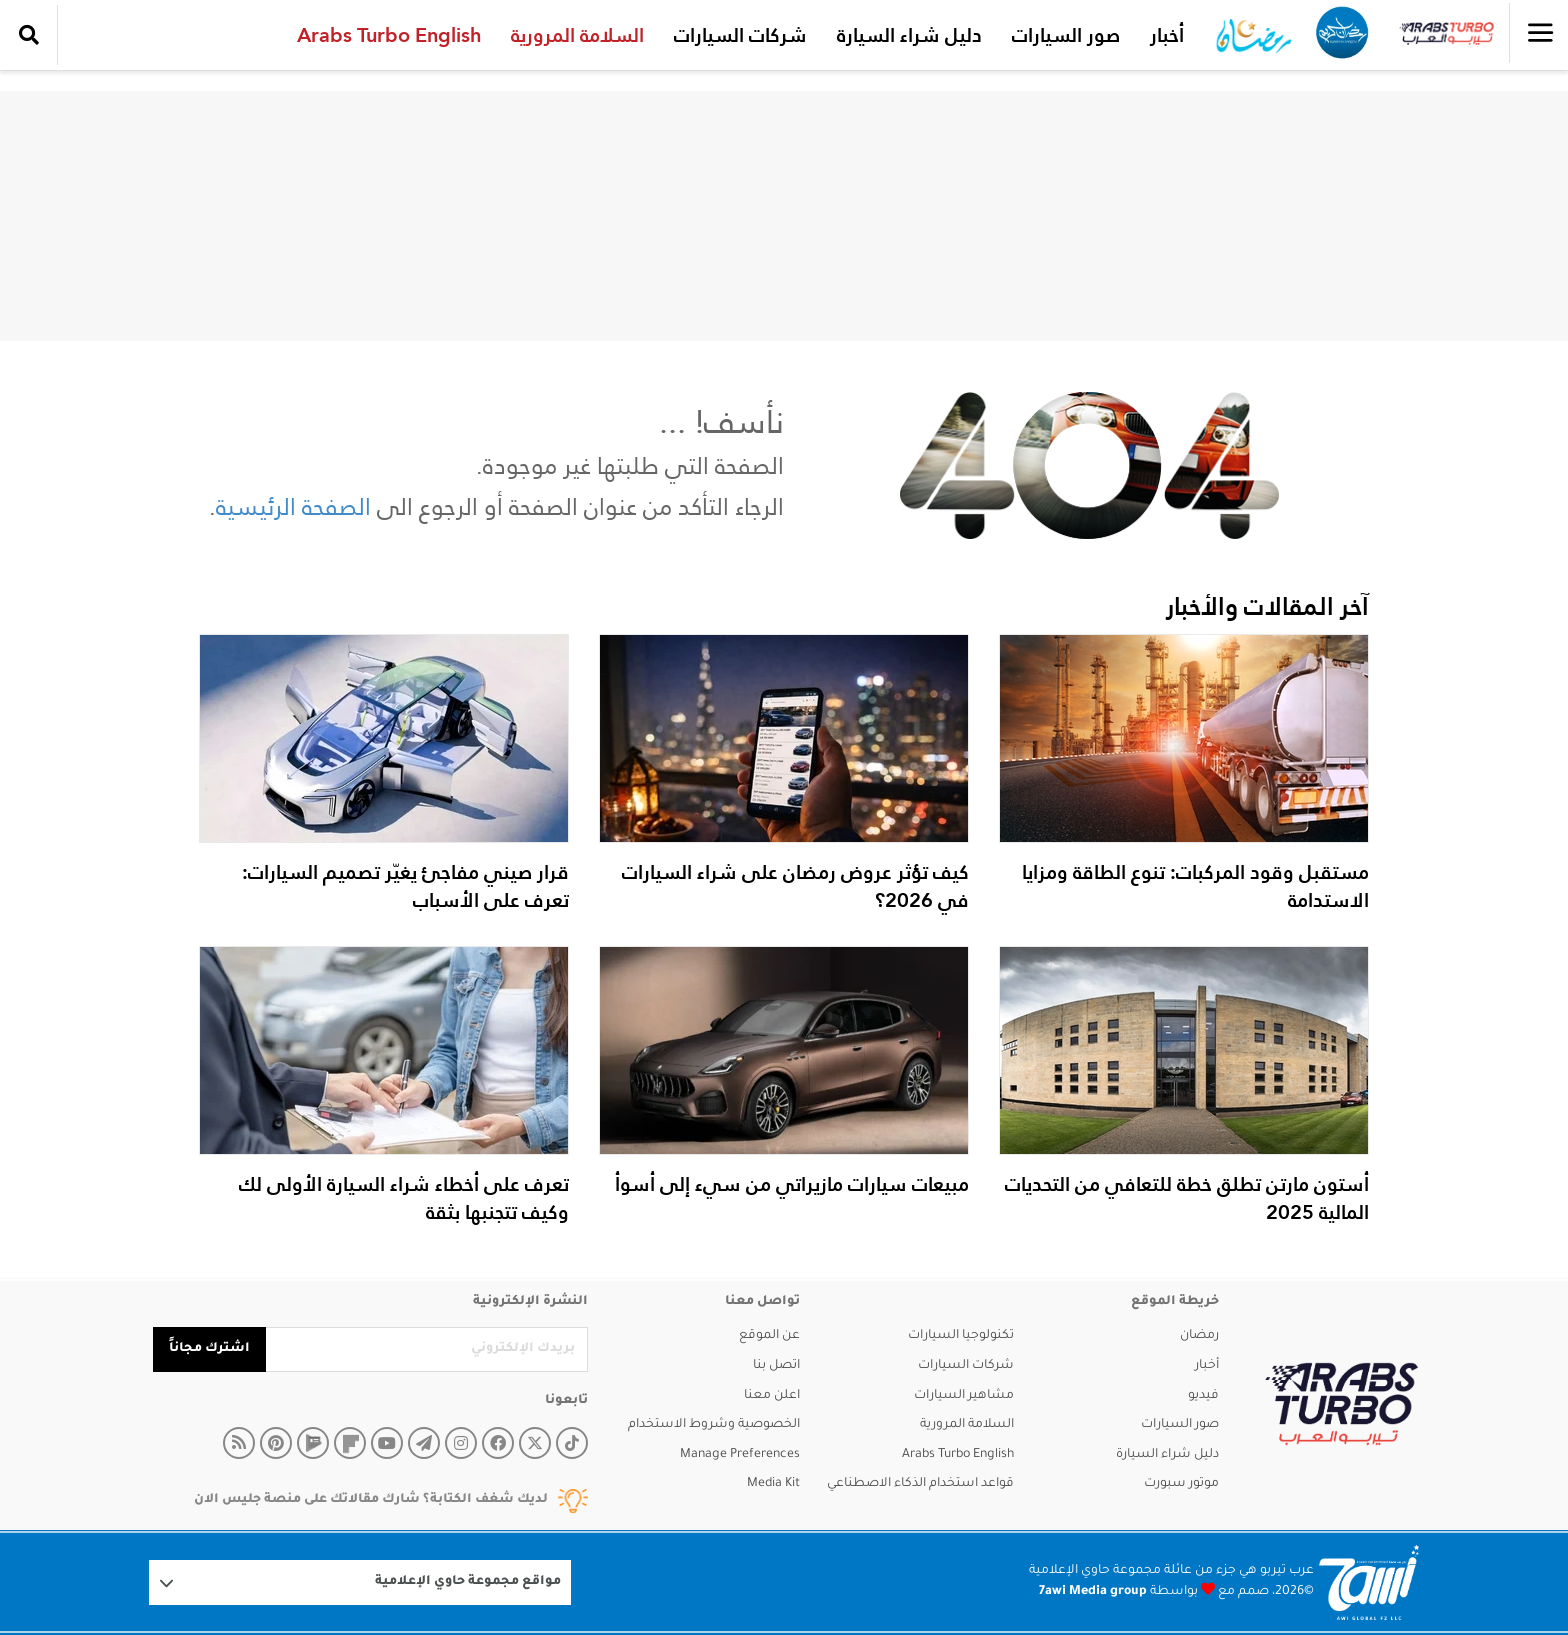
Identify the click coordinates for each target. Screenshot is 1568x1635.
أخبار (1162, 35)
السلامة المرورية (572, 35)
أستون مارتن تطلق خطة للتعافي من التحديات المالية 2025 (1187, 1198)
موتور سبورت (1181, 1484)
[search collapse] (29, 35)
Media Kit (773, 1484)
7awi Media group (1093, 1592)
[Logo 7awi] (1369, 1582)
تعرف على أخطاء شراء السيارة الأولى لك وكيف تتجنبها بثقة (404, 1198)
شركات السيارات (735, 35)
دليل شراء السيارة (904, 35)
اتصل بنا (776, 1366)
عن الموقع (769, 1336)
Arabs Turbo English (384, 35)
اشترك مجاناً (209, 1349)
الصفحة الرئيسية (293, 506)
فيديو (1203, 1396)
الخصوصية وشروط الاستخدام (714, 1425)
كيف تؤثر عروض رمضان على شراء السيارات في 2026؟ (795, 886)
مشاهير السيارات (964, 1396)
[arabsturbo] (1341, 1404)
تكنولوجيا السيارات (961, 1336)
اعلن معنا (772, 1396)
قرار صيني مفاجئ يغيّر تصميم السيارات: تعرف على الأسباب (405, 886)
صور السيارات (1061, 35)
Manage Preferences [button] (740, 1455)
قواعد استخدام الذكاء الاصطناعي (920, 1484)
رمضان (1199, 1336)
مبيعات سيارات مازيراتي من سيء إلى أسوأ (792, 1184)
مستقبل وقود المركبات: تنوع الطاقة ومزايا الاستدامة (1195, 886)
